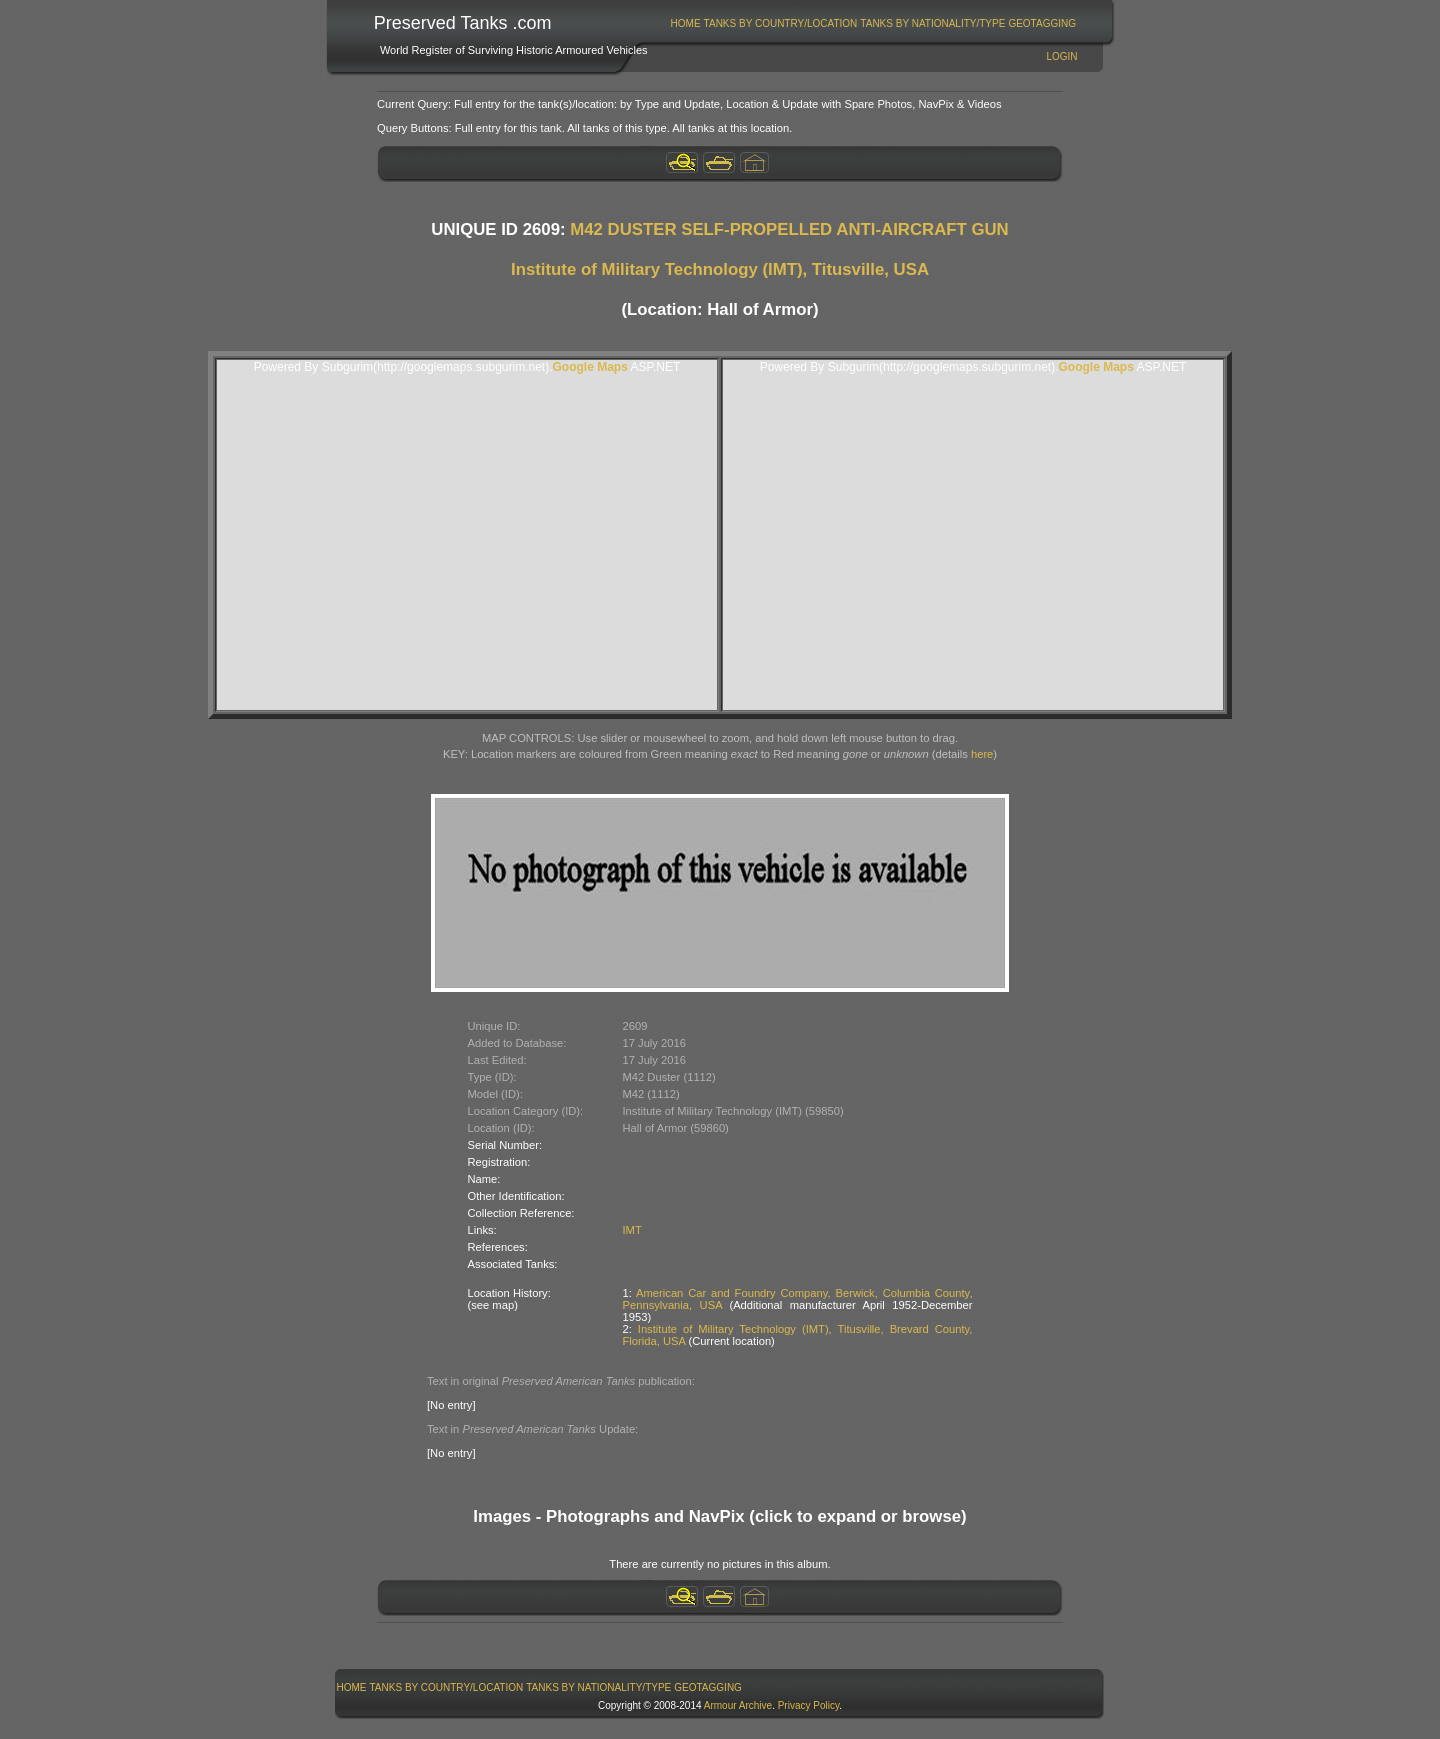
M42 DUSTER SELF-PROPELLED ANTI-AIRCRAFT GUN (789, 229)
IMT (632, 1230)
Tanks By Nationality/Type (932, 23)
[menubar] (873, 23)
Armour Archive (738, 1705)
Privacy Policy (809, 1705)
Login (1061, 56)
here (982, 754)
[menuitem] (685, 23)
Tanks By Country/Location (781, 23)
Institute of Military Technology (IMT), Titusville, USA (720, 269)
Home (686, 23)
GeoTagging (1042, 23)
